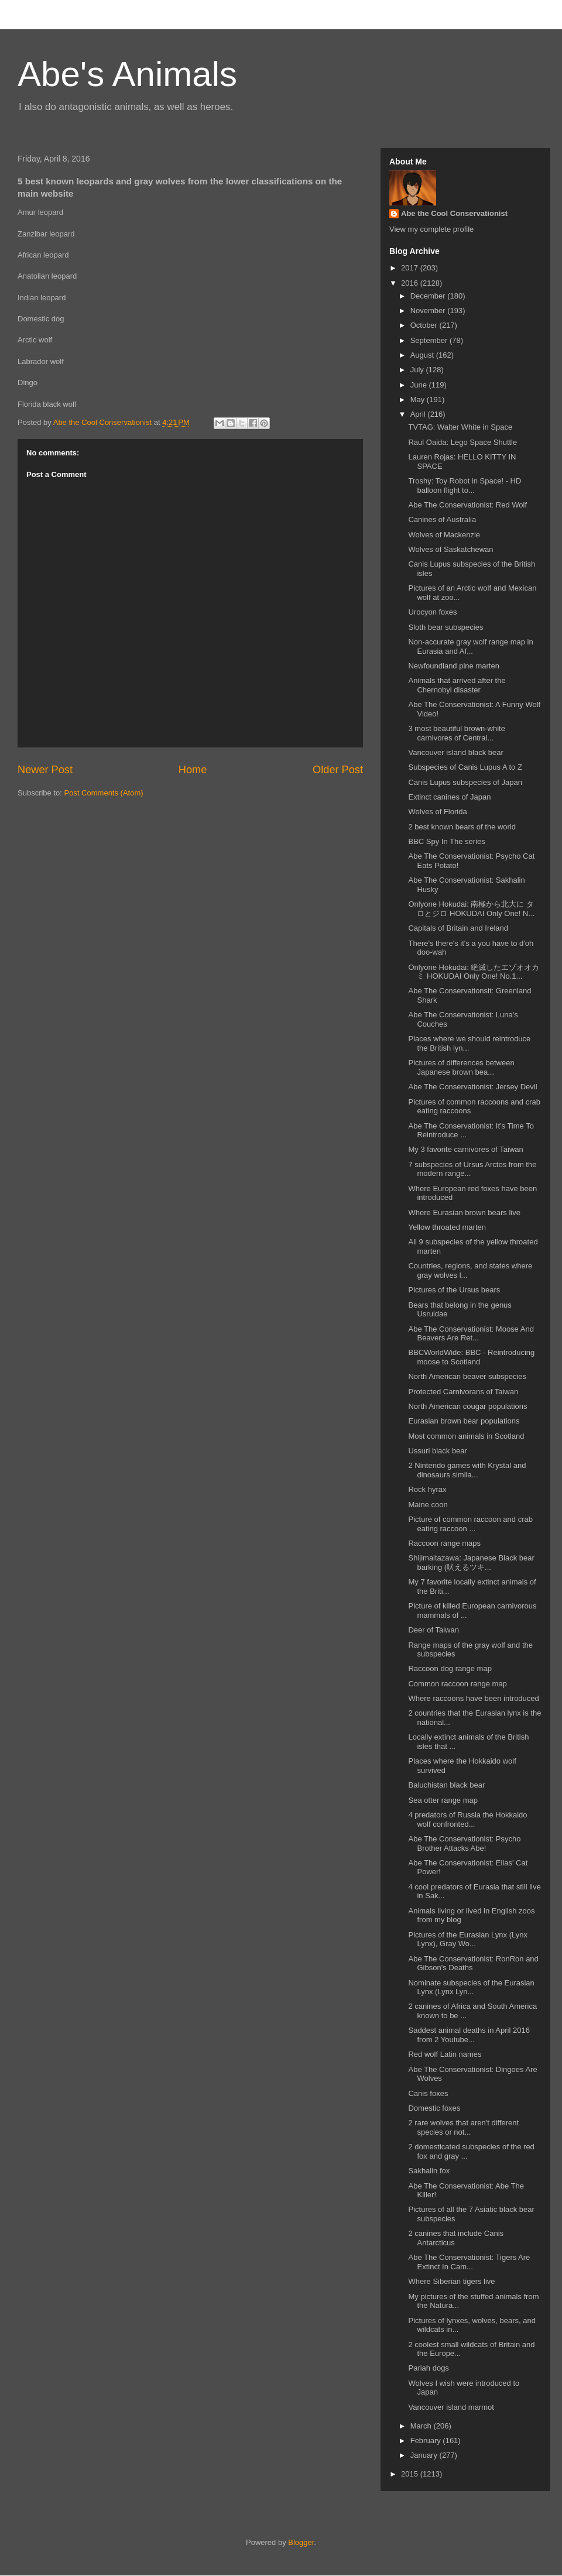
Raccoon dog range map (449, 1668)
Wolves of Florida (437, 811)
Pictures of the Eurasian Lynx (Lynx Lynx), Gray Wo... (467, 1939)
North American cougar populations (467, 1406)
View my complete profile (431, 229)
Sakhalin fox (429, 2170)
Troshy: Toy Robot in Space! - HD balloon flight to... (464, 485)
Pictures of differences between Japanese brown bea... (461, 1067)
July (418, 369)
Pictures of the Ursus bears (454, 1289)
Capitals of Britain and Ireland (458, 928)
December (429, 295)
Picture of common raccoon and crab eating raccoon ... (470, 1524)
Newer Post (45, 770)
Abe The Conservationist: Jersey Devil (472, 1086)
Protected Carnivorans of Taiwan (463, 1391)
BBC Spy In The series (446, 841)
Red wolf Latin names (444, 2054)
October (425, 325)
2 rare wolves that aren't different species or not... (463, 2127)
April (419, 414)
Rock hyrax (427, 1489)
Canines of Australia (442, 519)
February (426, 2440)
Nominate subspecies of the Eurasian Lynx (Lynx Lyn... (471, 1987)
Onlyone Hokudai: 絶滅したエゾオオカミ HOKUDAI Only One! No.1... (473, 972)
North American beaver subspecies (467, 1376)
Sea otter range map (443, 1800)
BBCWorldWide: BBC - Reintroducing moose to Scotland (471, 1357)
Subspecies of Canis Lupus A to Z (465, 767)
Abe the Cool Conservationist (454, 213)
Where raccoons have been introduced (473, 1698)
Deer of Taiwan (433, 1629)
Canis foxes (428, 2093)
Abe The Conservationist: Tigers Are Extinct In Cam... (469, 2262)
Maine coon (427, 1504)
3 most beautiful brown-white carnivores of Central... (456, 733)
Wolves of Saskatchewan (450, 549)
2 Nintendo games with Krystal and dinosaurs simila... (467, 1470)
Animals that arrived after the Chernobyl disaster (456, 685)
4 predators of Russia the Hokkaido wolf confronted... (467, 1819)
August (423, 355)
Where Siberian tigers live (451, 2281)
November (429, 310)
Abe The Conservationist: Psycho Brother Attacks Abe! (464, 1843)
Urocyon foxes (432, 612)
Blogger (301, 2542)
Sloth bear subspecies (445, 627)
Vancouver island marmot (451, 2407)
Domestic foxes (434, 2108)
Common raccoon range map (457, 1683)
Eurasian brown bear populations (463, 1420)
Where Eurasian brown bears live (464, 1212)
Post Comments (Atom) (103, 792)
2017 (410, 267)
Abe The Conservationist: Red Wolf (467, 504)
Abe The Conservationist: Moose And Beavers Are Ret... (470, 1334)
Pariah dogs (428, 2368)
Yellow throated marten (447, 1227)
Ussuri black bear (437, 1450)
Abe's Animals (127, 74)
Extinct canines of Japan (449, 797)
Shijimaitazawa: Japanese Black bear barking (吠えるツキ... (471, 1562)
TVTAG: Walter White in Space (460, 427)
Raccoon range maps (444, 1543)
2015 (410, 2473)
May (418, 399)
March (422, 2425)
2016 (410, 283)
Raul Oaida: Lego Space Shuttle (462, 442)
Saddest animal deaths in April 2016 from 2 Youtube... (468, 2035)
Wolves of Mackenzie (444, 534)
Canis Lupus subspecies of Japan (465, 782)
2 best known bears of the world (462, 826)
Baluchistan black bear (446, 1785)
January (425, 2455)
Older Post (338, 770)
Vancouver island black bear (455, 752)
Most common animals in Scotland (466, 1436)
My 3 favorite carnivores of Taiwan (465, 1149)
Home (193, 770)
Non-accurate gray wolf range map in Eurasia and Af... (470, 646)
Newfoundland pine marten (453, 665)
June (419, 384)
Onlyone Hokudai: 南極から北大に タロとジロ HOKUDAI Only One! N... (471, 909)
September (430, 340)
